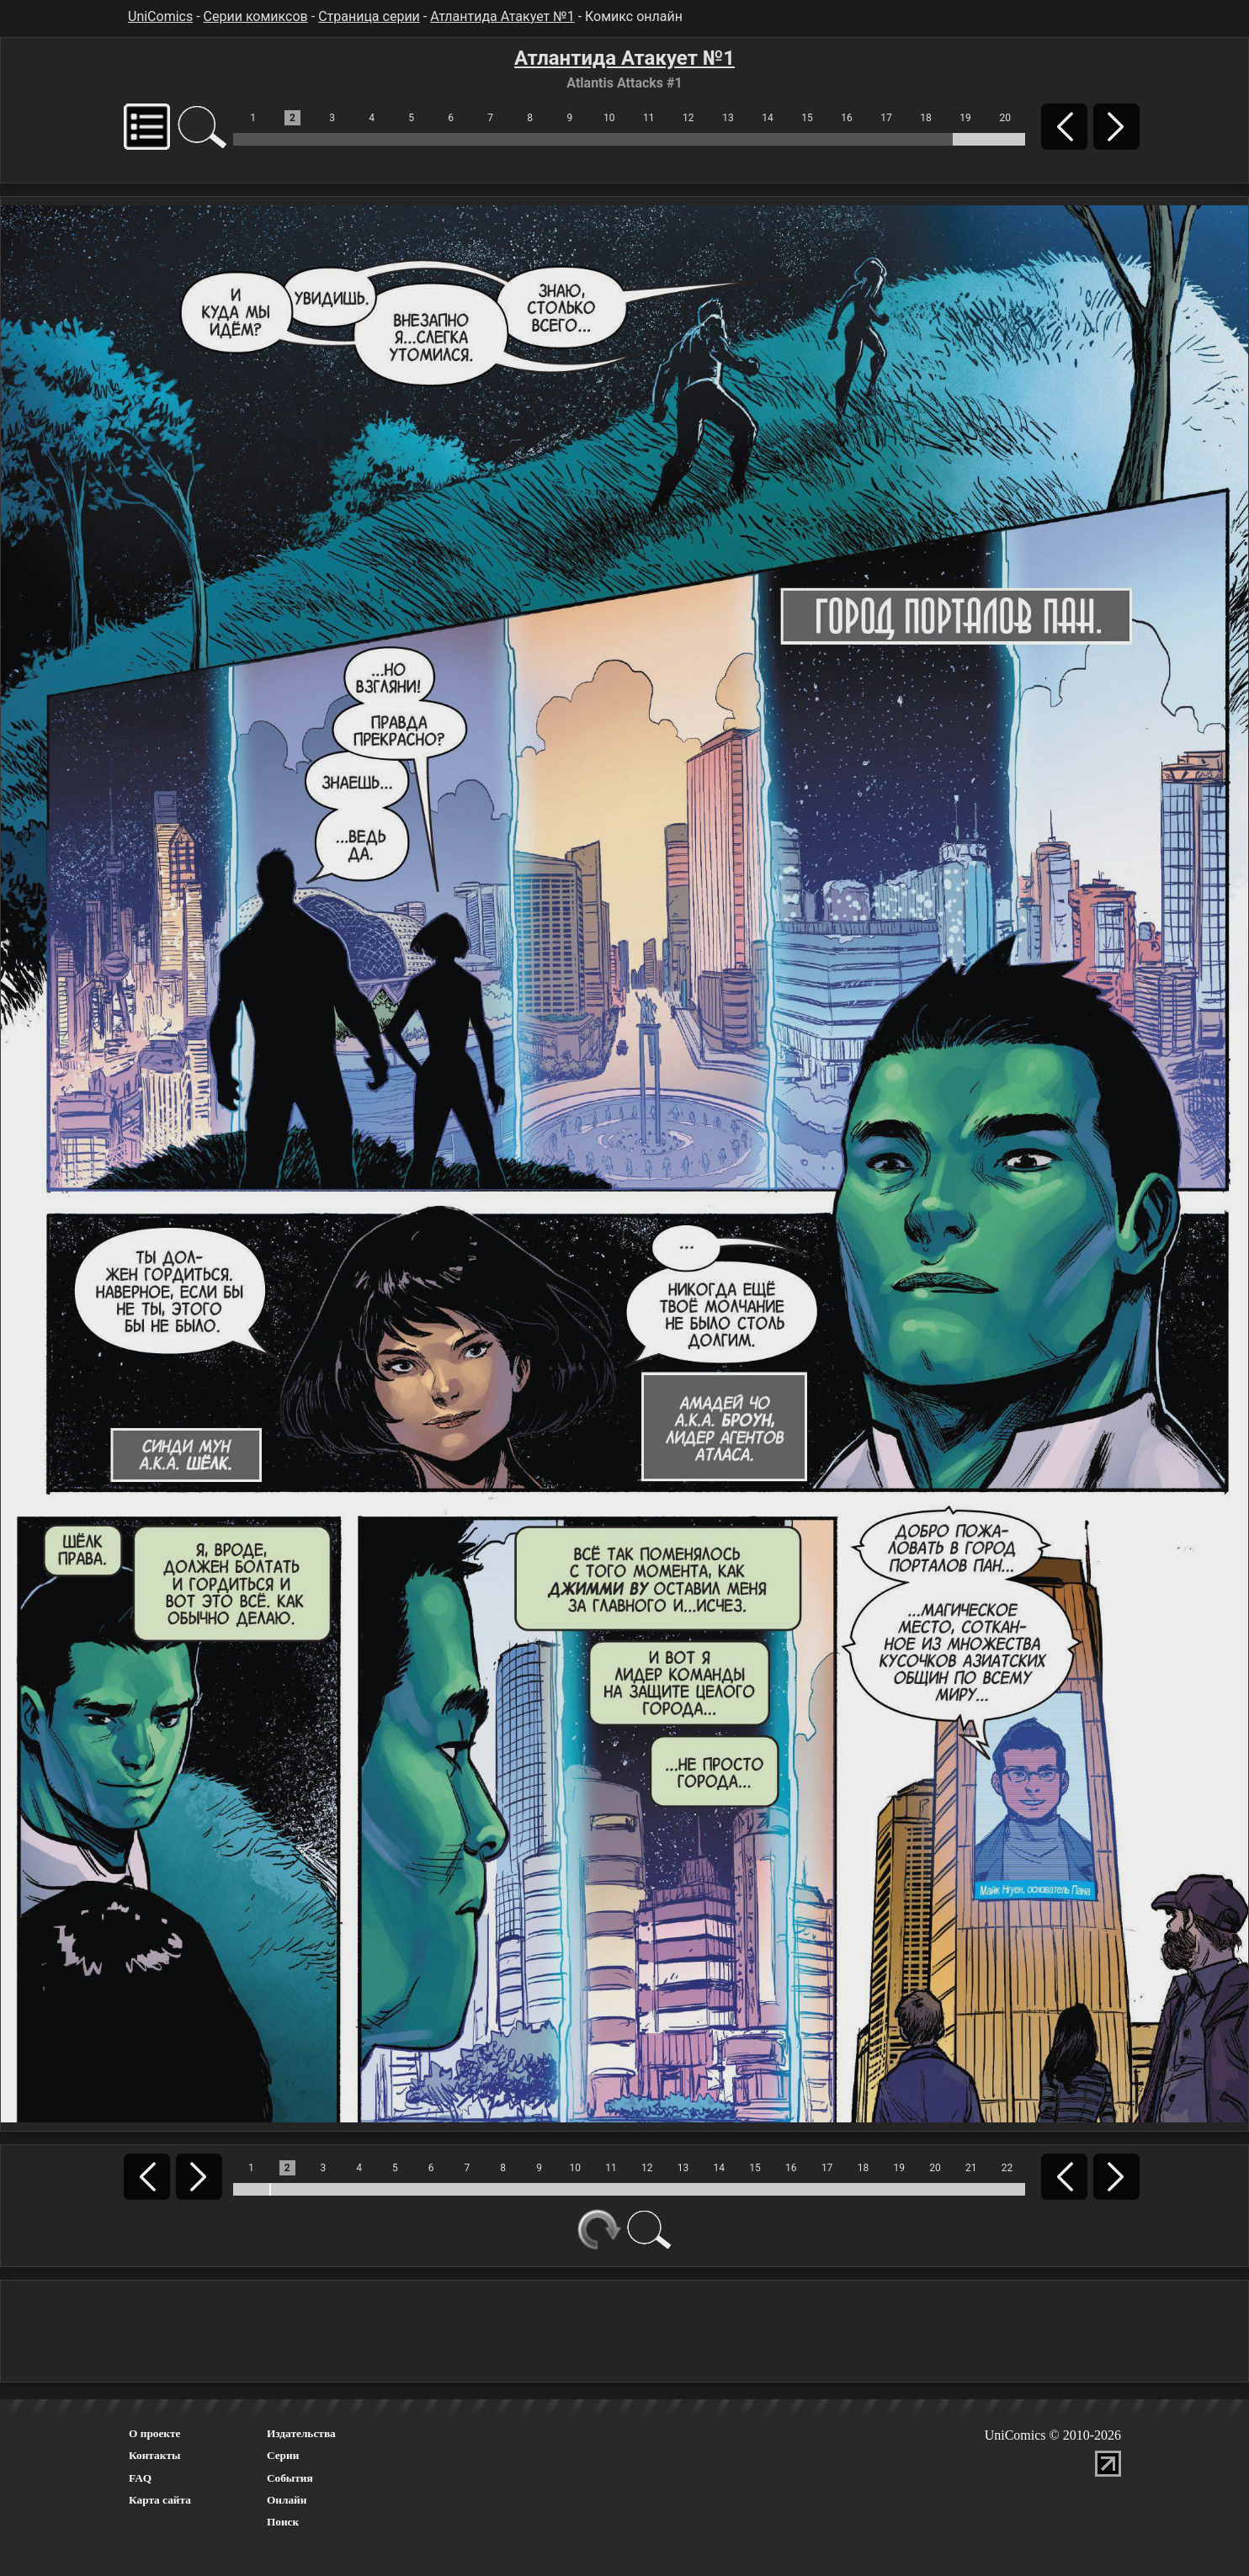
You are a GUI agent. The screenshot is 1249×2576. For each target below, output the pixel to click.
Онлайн (287, 2500)
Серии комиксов (256, 16)
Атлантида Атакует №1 (502, 16)
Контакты (154, 2455)
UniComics (160, 16)
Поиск (283, 2521)
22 (1007, 2168)
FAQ (140, 2478)
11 (649, 118)
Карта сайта (160, 2500)
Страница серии (369, 16)
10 (609, 118)
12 (688, 118)
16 (847, 118)
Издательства (301, 2433)
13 (728, 118)
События (290, 2478)
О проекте (155, 2433)
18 (926, 118)
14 (767, 118)
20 (1005, 118)
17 (886, 118)
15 (807, 118)
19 (965, 118)
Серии (283, 2455)
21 (971, 2168)
